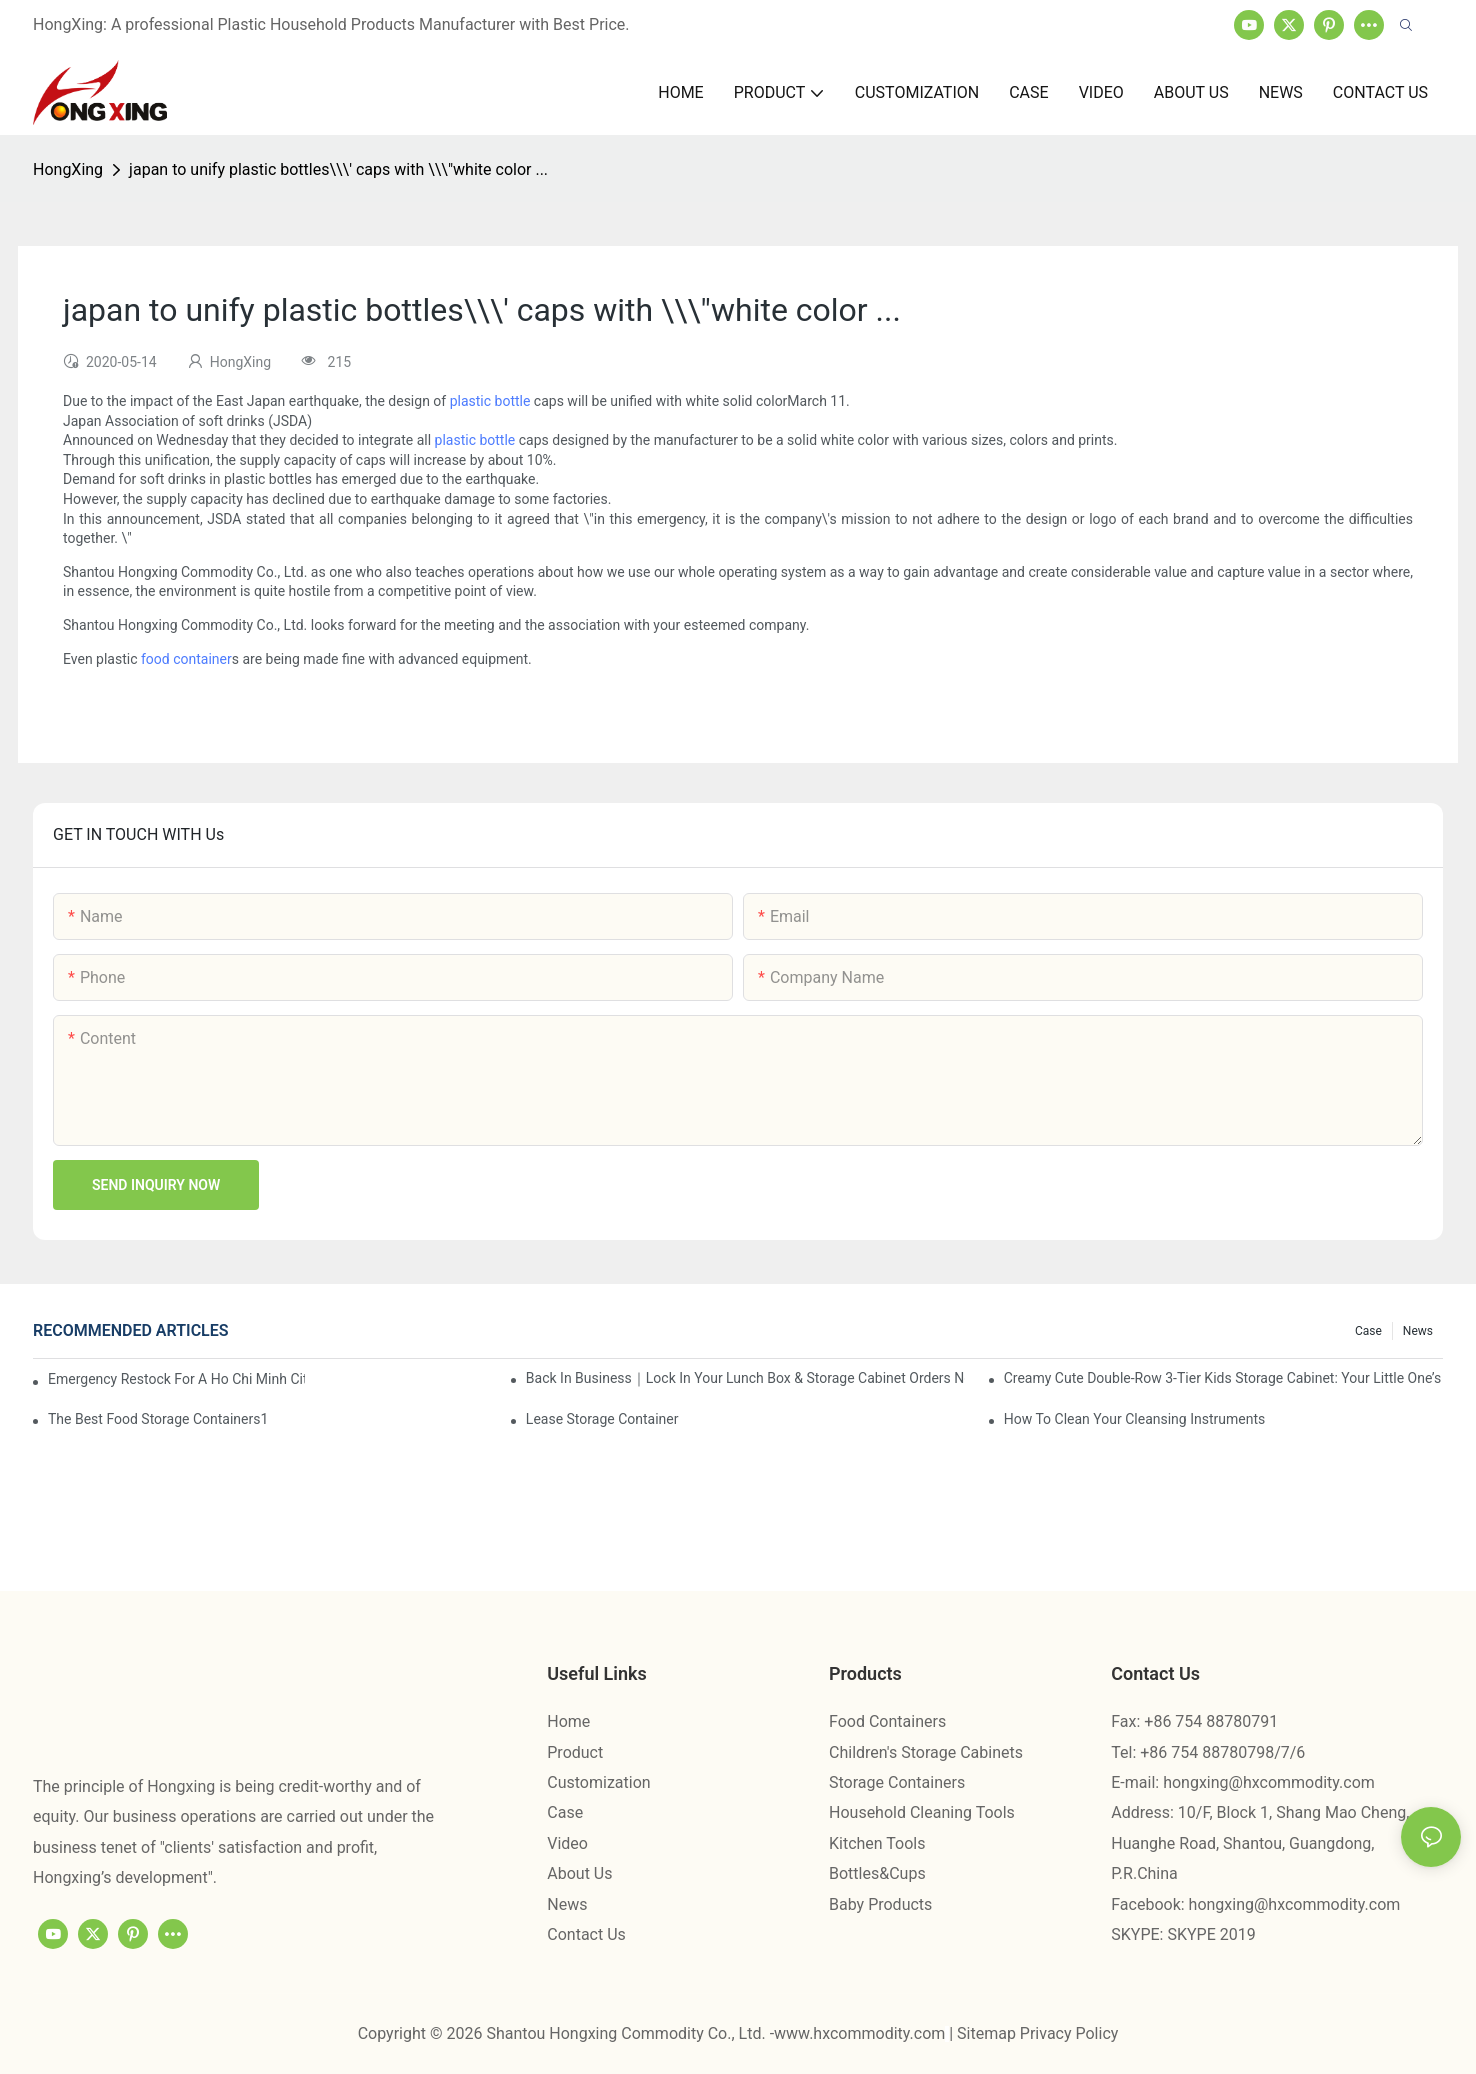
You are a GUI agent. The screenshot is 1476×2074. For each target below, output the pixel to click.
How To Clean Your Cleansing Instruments (1135, 1419)
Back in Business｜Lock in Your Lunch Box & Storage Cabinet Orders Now (745, 1378)
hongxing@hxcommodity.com (1269, 1782)
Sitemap (988, 2033)
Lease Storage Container (602, 1419)
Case (1368, 1331)
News (1418, 1331)
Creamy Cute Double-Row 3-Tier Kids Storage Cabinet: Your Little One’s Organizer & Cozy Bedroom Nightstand (1223, 1378)
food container (186, 659)
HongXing (68, 169)
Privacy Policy (1069, 2033)
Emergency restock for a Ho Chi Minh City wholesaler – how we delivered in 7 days (176, 1379)
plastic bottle (490, 401)
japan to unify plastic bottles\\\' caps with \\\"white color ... (338, 169)
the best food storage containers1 (158, 1419)
